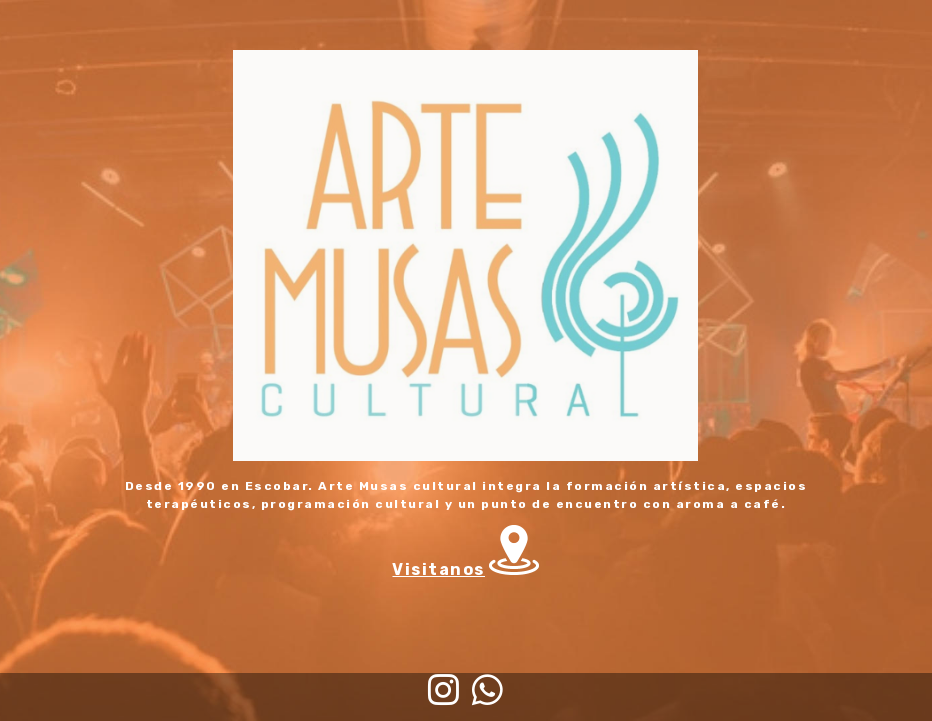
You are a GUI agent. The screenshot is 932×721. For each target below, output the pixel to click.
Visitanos (438, 569)
